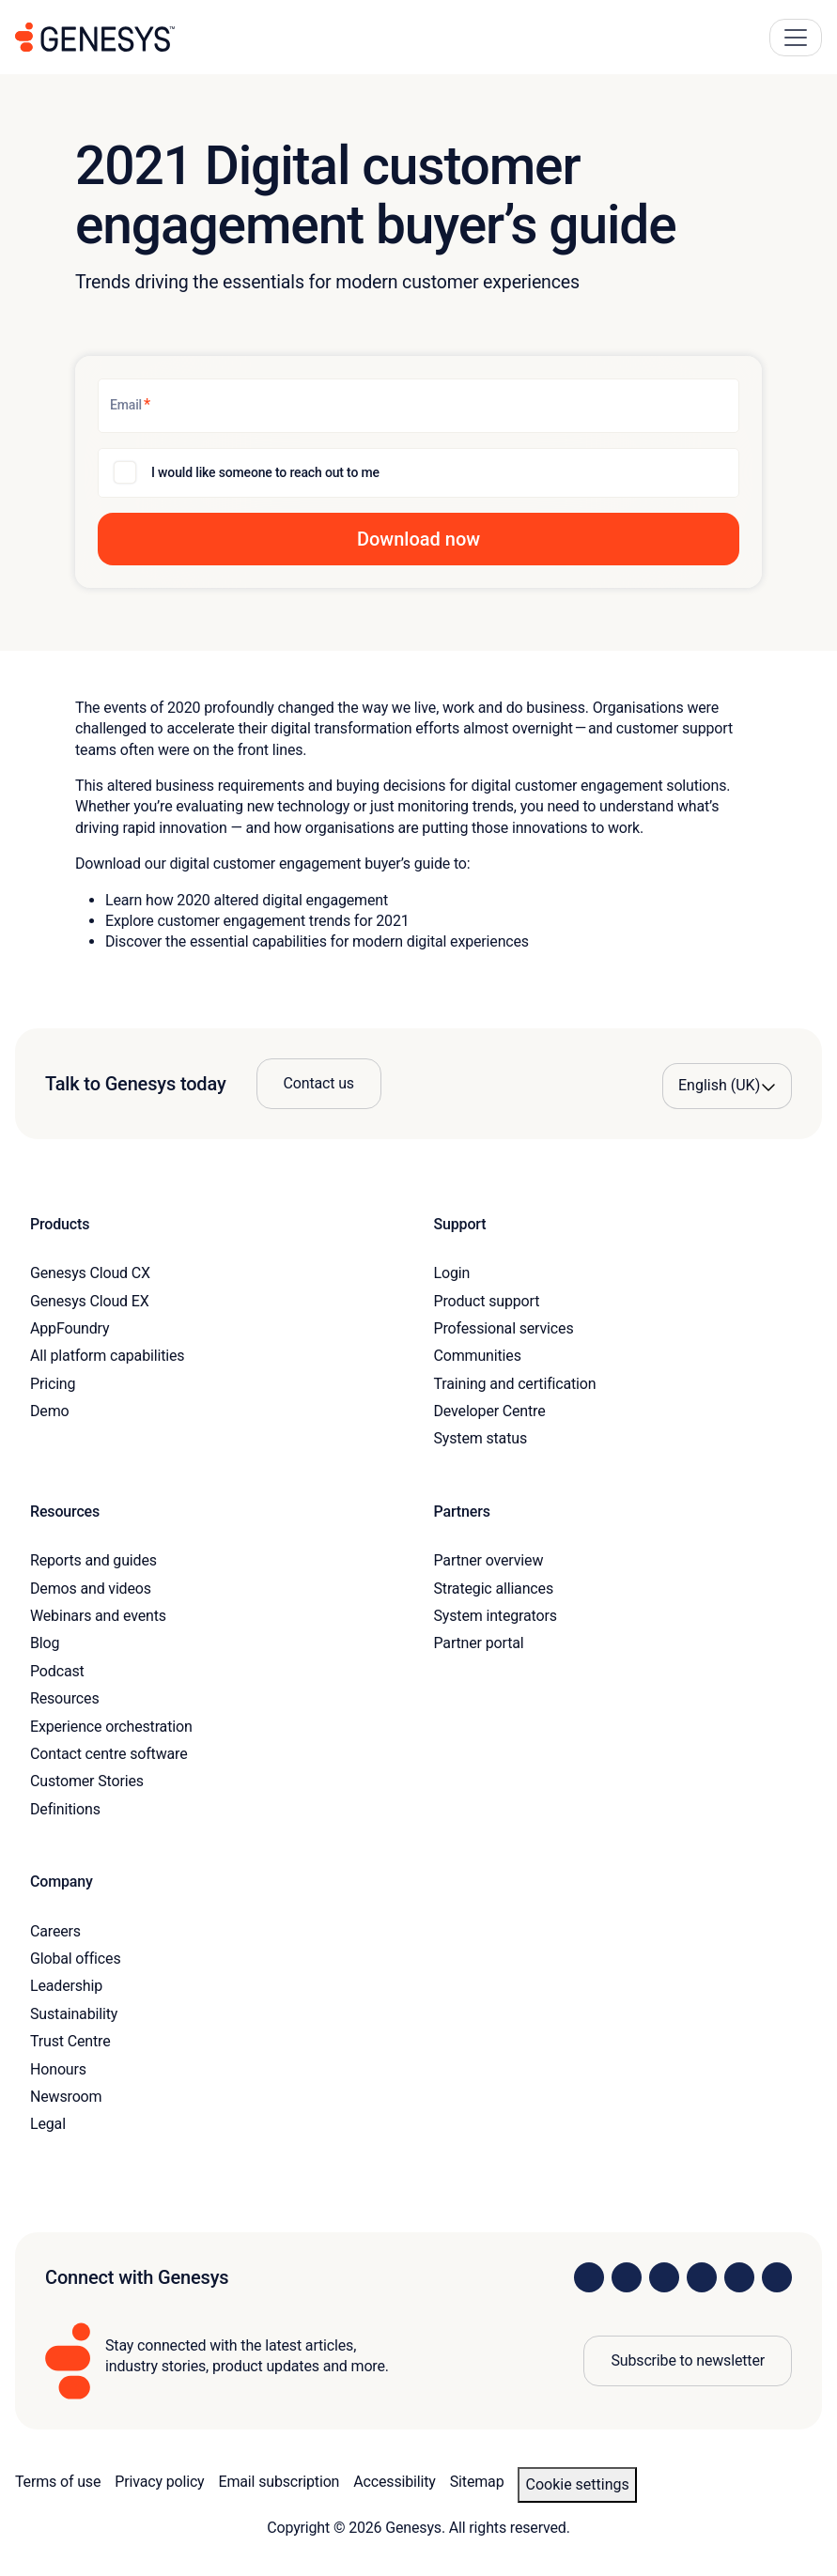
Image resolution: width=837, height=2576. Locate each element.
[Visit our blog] (777, 2277)
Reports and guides (93, 1560)
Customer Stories (87, 1781)
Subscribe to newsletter (688, 2360)
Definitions (65, 1809)
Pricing (52, 1384)
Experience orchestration (111, 1726)
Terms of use (58, 2482)
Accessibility (394, 2482)
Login (452, 1273)
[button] (418, 539)
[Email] (418, 405)
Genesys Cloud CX (90, 1273)
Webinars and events (98, 1616)
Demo (50, 1411)
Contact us (319, 1083)
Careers (55, 1931)
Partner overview (489, 1560)
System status (480, 1438)
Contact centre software (109, 1754)
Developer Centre (490, 1411)
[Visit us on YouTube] (739, 2277)
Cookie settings (576, 2484)
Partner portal (479, 1643)
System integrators (495, 1616)
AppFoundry (69, 1328)
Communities (477, 1356)
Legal (48, 2124)
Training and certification (515, 1384)
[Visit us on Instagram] (627, 2277)
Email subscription (279, 2482)
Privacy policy (159, 2482)
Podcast (57, 1671)
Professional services (504, 1328)
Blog (44, 1643)
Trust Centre (70, 2041)
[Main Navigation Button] (795, 37)
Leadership (66, 1986)
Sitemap (477, 2482)
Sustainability (73, 2014)
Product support (487, 1301)
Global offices (75, 1958)
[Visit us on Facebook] (702, 2277)
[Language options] (727, 1085)
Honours (58, 2069)
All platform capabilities (107, 1356)
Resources (65, 1698)
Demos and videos (90, 1588)
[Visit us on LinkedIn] (589, 2277)
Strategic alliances (493, 1588)
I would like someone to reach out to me (265, 472)
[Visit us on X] (664, 2277)
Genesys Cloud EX (89, 1301)
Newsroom (65, 2097)
